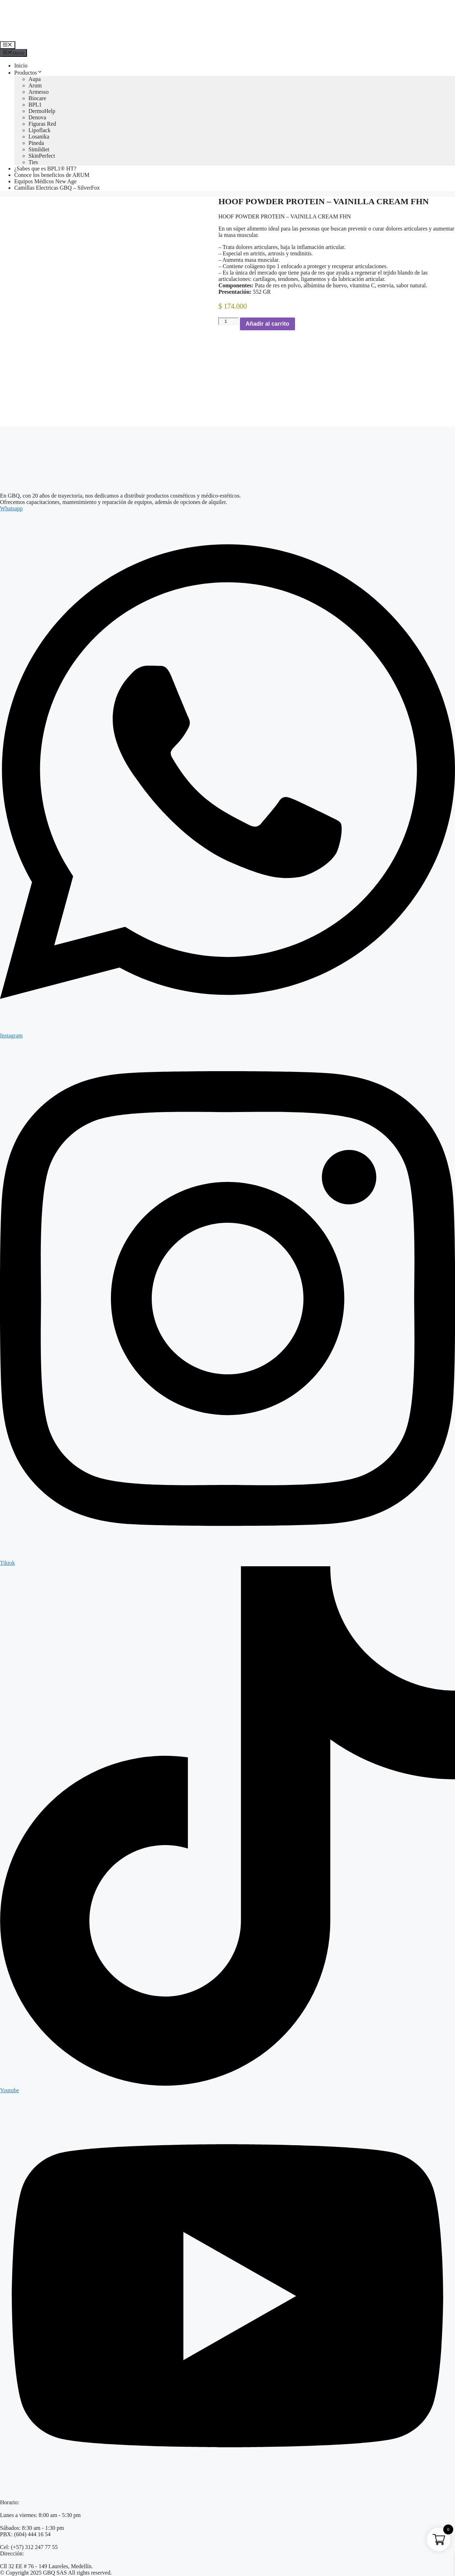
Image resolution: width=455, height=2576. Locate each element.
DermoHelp (41, 111)
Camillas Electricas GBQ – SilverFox (57, 188)
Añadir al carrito (267, 324)
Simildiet (38, 149)
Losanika (38, 137)
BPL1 (35, 105)
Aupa (34, 79)
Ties (33, 162)
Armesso (38, 92)
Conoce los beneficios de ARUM (52, 175)
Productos (28, 73)
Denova (37, 117)
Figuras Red (42, 124)
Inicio (20, 66)
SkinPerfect (41, 156)
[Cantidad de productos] (228, 321)
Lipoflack (39, 130)
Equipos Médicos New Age (45, 181)
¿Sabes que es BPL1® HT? (45, 169)
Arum (35, 85)
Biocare (37, 98)
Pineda (36, 143)
